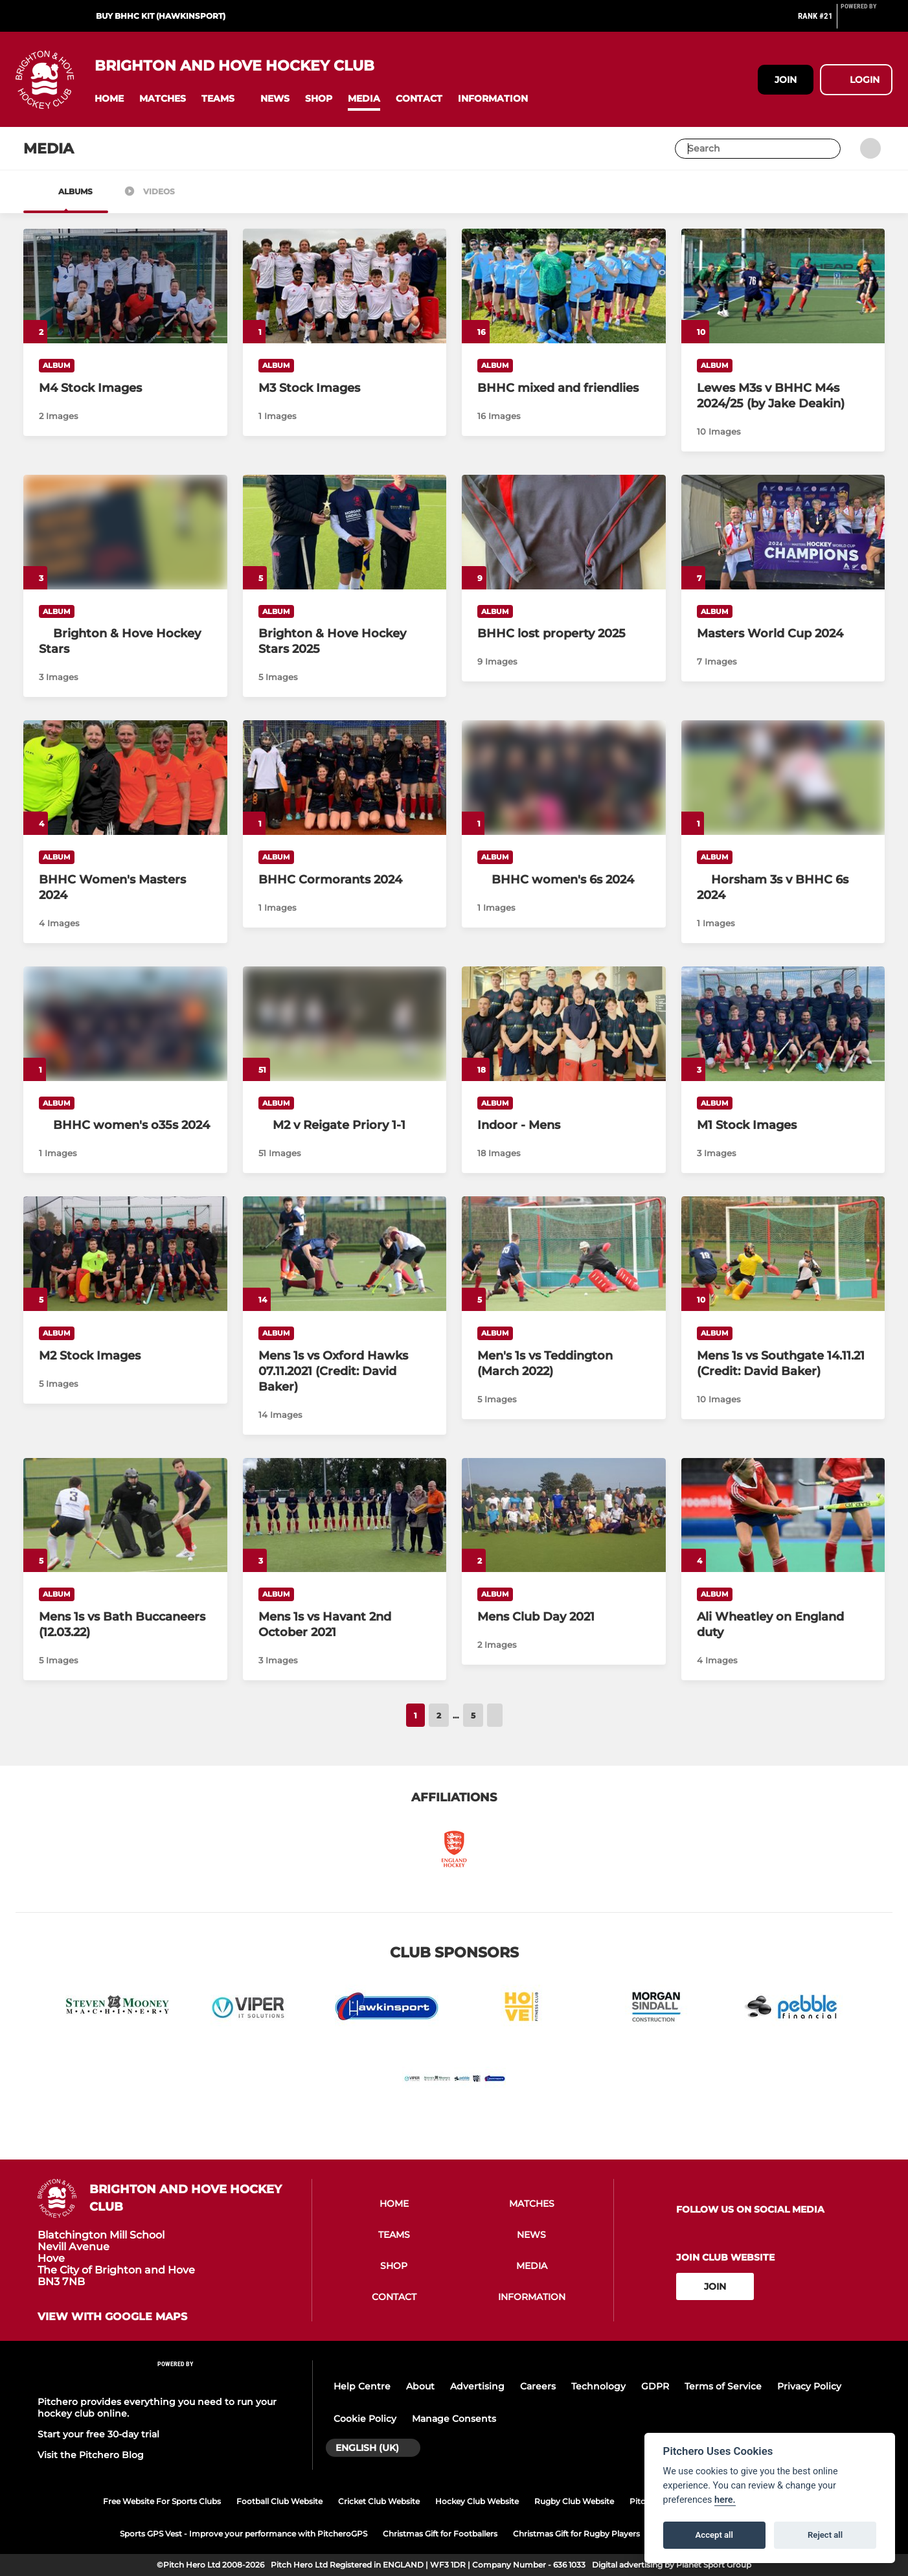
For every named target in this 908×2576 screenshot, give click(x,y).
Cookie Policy (365, 2418)
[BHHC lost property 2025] (564, 532)
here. (725, 2499)
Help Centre (362, 2386)
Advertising (477, 2386)
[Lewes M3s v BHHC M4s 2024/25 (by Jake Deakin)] (783, 286)
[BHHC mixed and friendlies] (564, 286)
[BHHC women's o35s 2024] (125, 1125)
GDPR (655, 2386)
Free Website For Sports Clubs (162, 2501)
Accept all (714, 2535)
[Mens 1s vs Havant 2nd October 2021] (345, 1515)
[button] (109, 98)
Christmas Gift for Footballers (440, 2533)
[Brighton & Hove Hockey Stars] (125, 641)
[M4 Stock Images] (125, 286)
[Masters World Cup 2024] (783, 532)
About (420, 2386)
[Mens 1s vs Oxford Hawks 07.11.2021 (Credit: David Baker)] (345, 1253)
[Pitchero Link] (866, 21)
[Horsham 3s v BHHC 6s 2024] (783, 887)
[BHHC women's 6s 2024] (563, 879)
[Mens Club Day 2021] (564, 1515)
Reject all (825, 2535)
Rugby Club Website (574, 2501)
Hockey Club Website (477, 2501)
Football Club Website (279, 2501)
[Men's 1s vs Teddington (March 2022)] (564, 1253)
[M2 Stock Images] (125, 1253)
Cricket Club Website (379, 2501)
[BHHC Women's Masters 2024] (125, 777)
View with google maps (112, 2316)
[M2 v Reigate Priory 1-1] (344, 1125)
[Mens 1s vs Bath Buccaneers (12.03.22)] (125, 1515)
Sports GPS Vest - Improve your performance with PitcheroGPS (243, 2533)
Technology (598, 2386)
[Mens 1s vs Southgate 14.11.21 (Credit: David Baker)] (783, 1253)
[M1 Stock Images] (783, 1023)
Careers (538, 2386)
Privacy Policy (809, 2386)
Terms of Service (723, 2386)
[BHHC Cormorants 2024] (345, 777)
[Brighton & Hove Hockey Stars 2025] (345, 532)
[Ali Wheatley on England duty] (783, 1515)
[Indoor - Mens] (564, 1023)
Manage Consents (454, 2418)
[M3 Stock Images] (345, 286)
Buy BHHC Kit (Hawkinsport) (160, 16)
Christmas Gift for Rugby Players (576, 2533)
